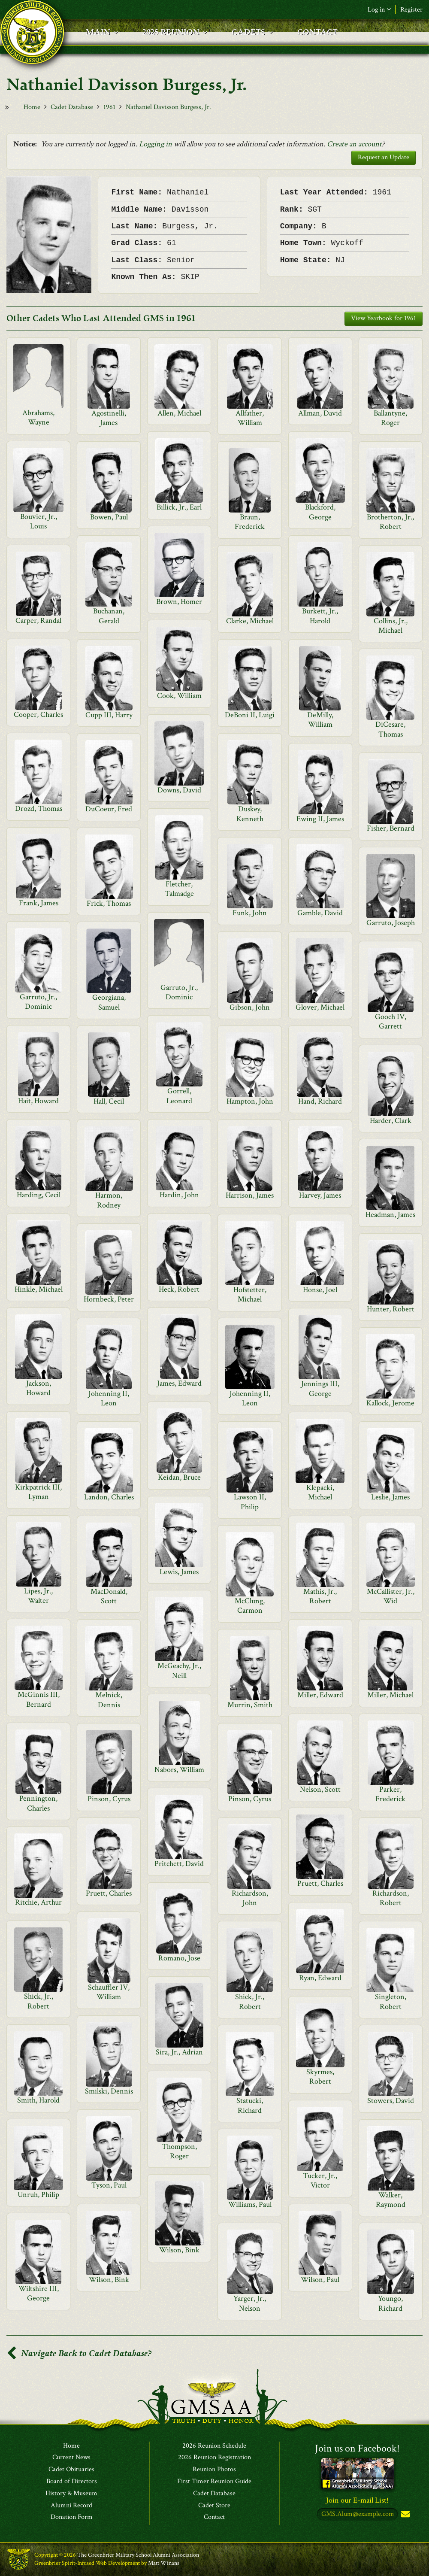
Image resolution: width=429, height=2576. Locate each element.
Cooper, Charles (38, 714)
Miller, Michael (390, 1695)
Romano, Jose (179, 1958)
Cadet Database (72, 107)
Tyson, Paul (109, 2185)
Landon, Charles (109, 1497)
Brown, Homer (179, 602)
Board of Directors (71, 2481)
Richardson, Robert (390, 1898)
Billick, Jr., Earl (179, 507)
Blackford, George (320, 512)
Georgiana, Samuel (109, 1002)
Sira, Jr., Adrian (179, 2052)
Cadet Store (214, 2505)
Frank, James (38, 903)
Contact (214, 2517)
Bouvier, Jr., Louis (38, 521)
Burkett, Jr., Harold (320, 615)
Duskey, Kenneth (249, 813)
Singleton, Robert (390, 2001)
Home (32, 107)
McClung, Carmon (250, 1605)
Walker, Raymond (390, 2199)
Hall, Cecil (109, 1101)
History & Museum (71, 2493)
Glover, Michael (320, 1007)
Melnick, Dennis (108, 1699)
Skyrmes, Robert (320, 2076)
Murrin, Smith (249, 1705)
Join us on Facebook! (357, 2448)
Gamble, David (320, 913)
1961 (109, 107)
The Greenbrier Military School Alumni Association (138, 2555)
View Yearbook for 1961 (383, 318)
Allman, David (320, 413)
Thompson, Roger (179, 2151)
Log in (379, 9)
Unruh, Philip (38, 2195)
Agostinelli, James (108, 418)
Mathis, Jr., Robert (320, 1596)
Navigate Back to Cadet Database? (78, 2353)
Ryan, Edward (320, 1978)
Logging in (155, 144)
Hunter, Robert (390, 1309)
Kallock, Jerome (390, 1403)
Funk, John (250, 913)
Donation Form (72, 2517)
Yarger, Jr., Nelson (249, 2303)
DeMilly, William (320, 719)
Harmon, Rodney (108, 1200)
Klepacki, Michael (320, 1492)
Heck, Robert (179, 1289)
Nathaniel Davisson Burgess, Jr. (168, 107)
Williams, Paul (250, 2204)
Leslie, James (390, 1497)
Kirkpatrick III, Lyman (38, 1492)
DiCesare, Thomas (390, 729)
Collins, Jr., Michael (391, 625)
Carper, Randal (38, 620)
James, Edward (179, 1383)
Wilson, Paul (320, 2280)
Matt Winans (163, 2563)
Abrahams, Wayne (38, 417)
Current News (71, 2458)
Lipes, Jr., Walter (38, 1595)
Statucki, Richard (249, 2105)
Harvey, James (320, 1195)
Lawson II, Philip (250, 1501)
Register (411, 9)
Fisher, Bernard (390, 828)
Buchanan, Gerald (108, 615)
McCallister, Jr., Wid (390, 1596)
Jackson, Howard (38, 1388)
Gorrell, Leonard (179, 1095)
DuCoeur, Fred (108, 809)
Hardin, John (179, 1195)
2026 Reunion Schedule (214, 2446)
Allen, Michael (179, 413)
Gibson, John (250, 1007)
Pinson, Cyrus (109, 1799)
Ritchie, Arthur (38, 1902)
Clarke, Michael (250, 621)
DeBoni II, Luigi (250, 715)
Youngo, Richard (390, 2303)
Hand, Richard (320, 1101)
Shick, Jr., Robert (38, 2001)
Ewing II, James (320, 819)
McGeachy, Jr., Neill (179, 1670)
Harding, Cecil (38, 1195)
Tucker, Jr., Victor (320, 2180)
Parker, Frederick (390, 1794)
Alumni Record (71, 2505)
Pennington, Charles (38, 1803)
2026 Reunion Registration (214, 2458)
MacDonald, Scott (109, 1596)
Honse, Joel (320, 1290)
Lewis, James (179, 1572)
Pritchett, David (179, 1864)
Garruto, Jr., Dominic (179, 992)
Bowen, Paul (109, 517)
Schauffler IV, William (109, 1992)
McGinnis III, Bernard (39, 1699)
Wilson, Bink (179, 2250)
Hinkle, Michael (39, 1289)
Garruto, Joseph (390, 923)
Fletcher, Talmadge (179, 888)
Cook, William (179, 696)
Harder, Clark (390, 1121)
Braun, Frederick (250, 521)
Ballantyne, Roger (390, 418)
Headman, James (390, 1215)
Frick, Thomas (109, 903)
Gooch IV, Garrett (390, 1021)
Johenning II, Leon (108, 1398)
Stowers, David (390, 2101)
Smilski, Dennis (109, 2091)
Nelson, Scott (320, 1789)
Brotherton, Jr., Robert (390, 521)
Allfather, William (250, 418)
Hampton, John (250, 1101)
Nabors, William (179, 1770)
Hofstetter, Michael (249, 1294)
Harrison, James (250, 1195)
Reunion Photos (214, 2470)
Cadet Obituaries (71, 2470)
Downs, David (179, 790)
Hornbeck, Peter (109, 1299)
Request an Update (383, 157)
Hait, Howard (38, 1101)
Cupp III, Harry (109, 715)
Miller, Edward (320, 1695)
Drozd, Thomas (38, 808)
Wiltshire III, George (38, 2293)
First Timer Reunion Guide (214, 2481)
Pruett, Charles (320, 1883)
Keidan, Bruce (179, 1477)
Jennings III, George (320, 1388)
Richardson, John (250, 1898)
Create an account (354, 144)
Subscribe (405, 2514)
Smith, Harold (38, 2100)
